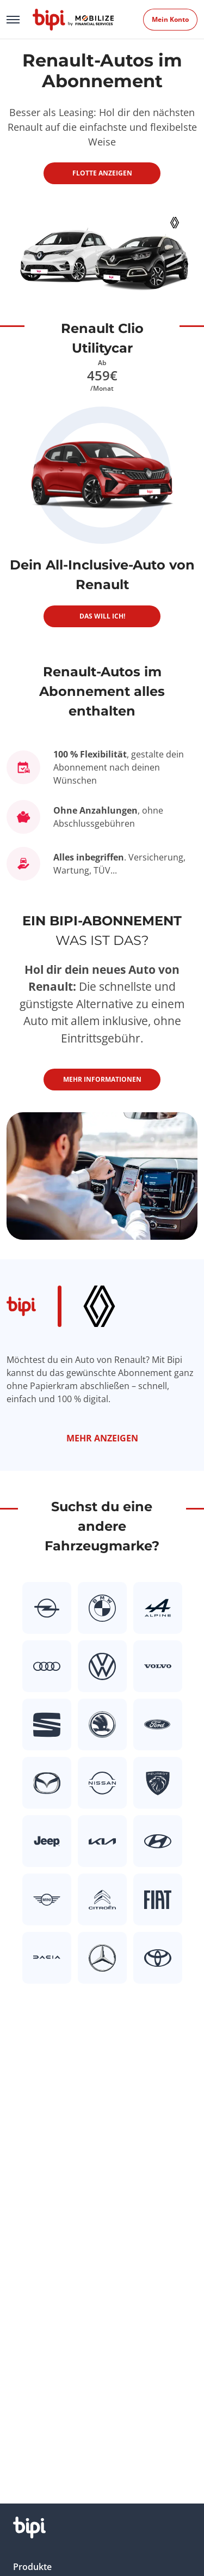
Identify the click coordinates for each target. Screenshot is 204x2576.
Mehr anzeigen (102, 1438)
